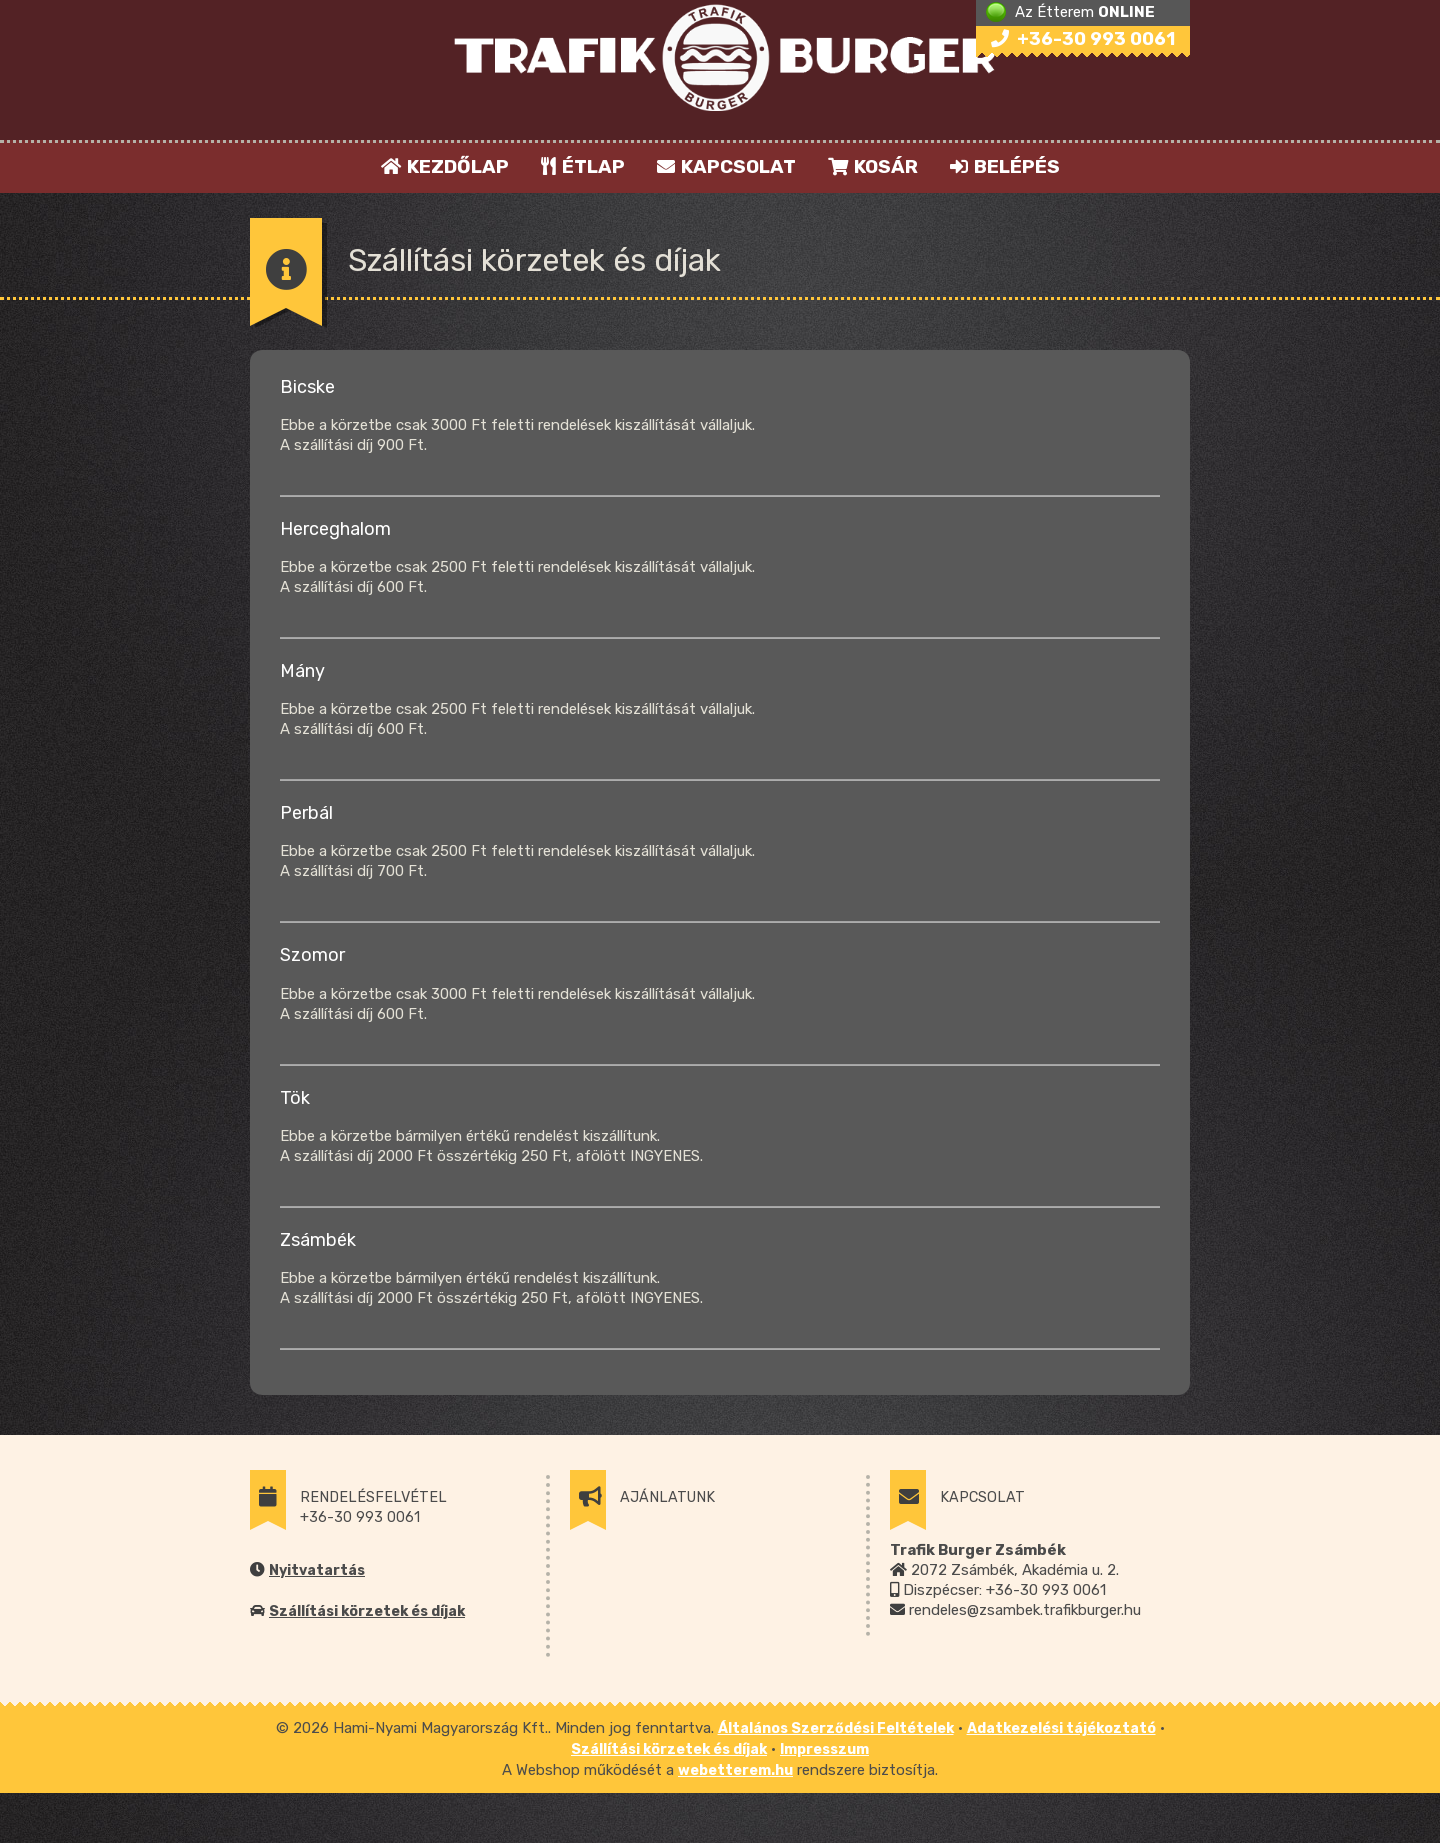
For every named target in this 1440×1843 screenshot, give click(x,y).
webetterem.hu (735, 1770)
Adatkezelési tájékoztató (1061, 1728)
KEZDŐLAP (445, 166)
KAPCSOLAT (726, 166)
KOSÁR (873, 166)
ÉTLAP (584, 166)
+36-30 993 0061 (1083, 39)
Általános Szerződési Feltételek (836, 1728)
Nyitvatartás (317, 1570)
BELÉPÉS (1005, 166)
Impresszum (824, 1749)
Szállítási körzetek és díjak (367, 1611)
